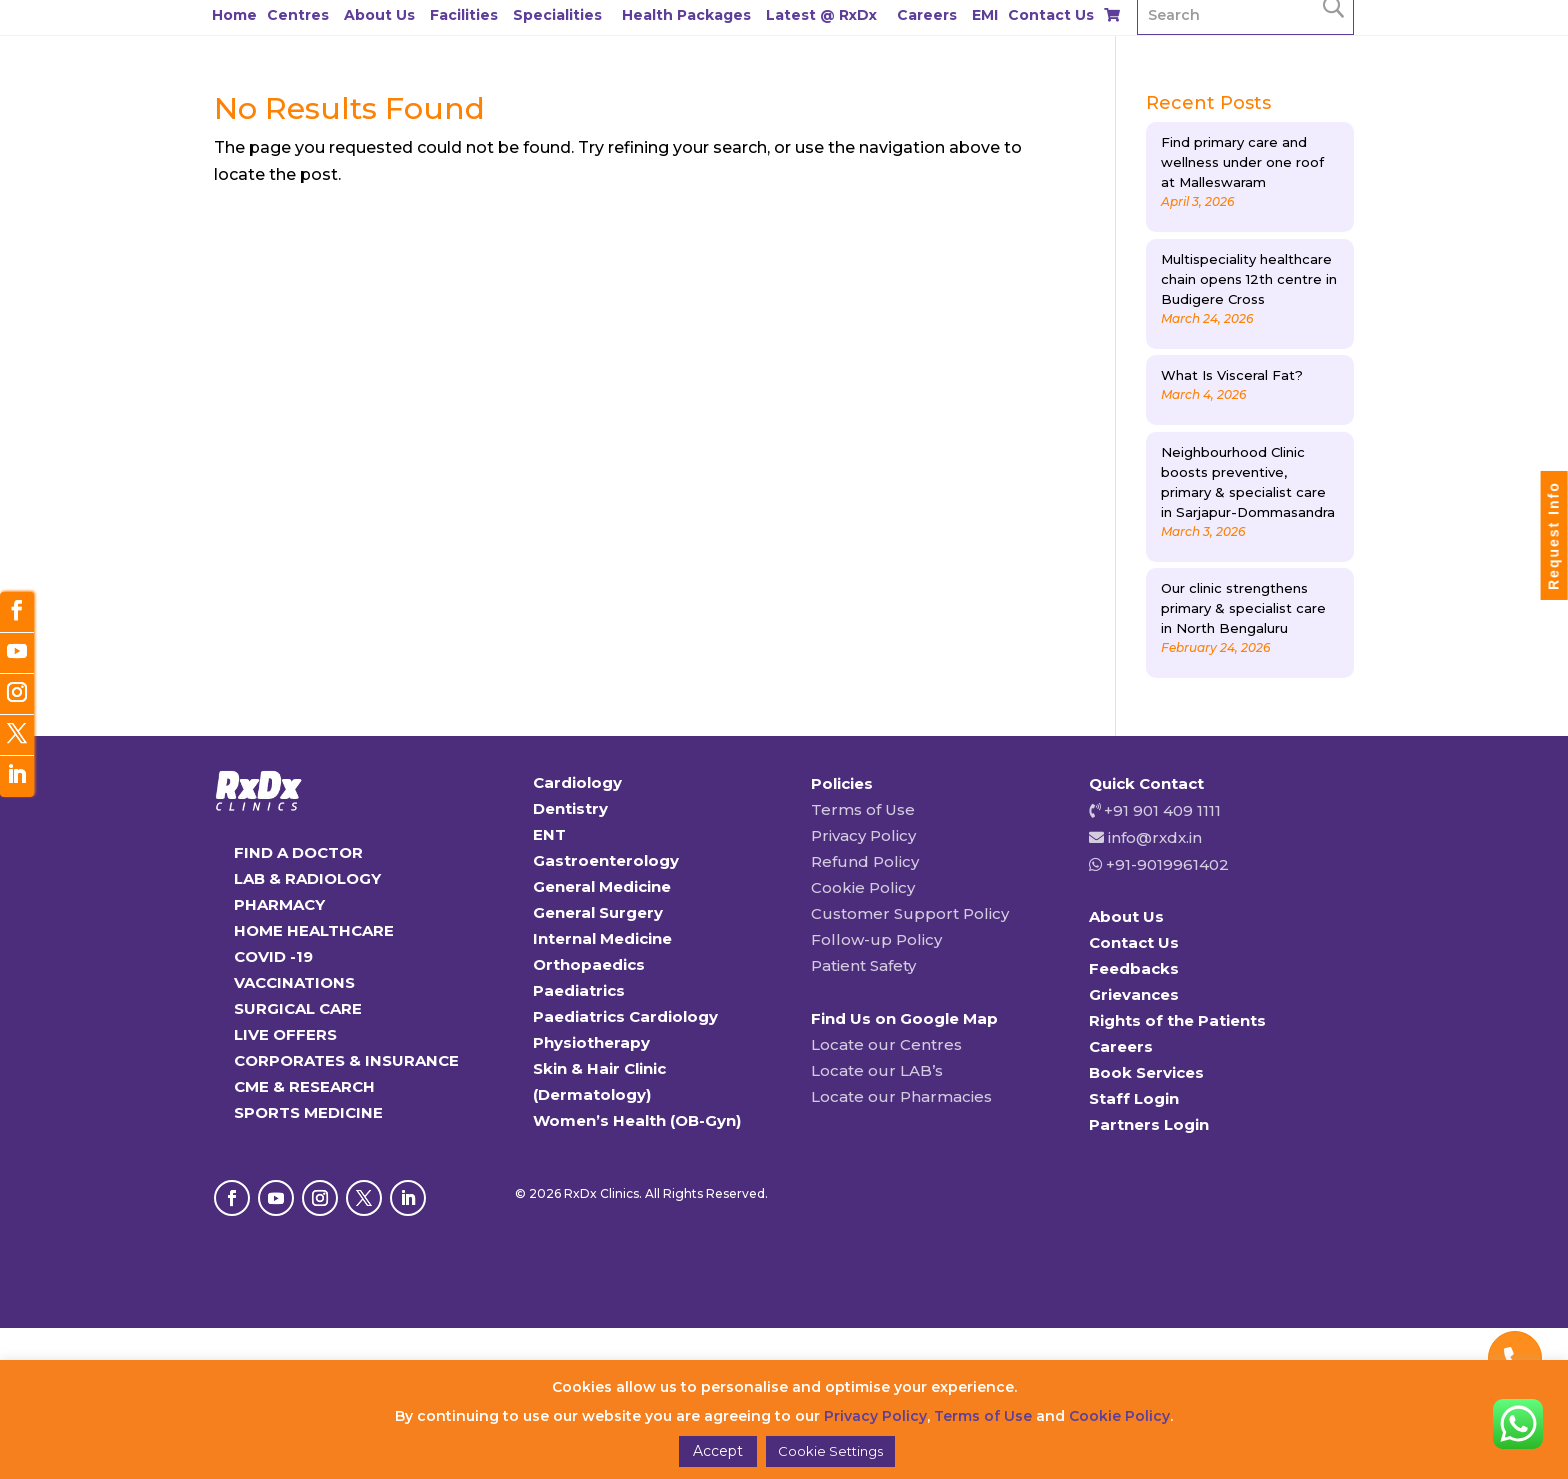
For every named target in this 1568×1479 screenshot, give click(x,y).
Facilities (464, 15)
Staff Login (1134, 1098)
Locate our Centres (886, 1044)
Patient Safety (863, 965)
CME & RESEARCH (304, 1086)
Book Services (1146, 1072)
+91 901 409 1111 (1160, 810)
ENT (549, 834)
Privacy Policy (863, 835)
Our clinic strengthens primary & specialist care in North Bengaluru (1243, 608)
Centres (298, 15)
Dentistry (570, 808)
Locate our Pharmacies (901, 1096)
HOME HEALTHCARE (314, 930)
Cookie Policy (863, 887)
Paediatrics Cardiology (625, 1016)
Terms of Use (863, 809)
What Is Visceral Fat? (1232, 375)
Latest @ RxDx (821, 15)
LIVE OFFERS (285, 1034)
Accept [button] (718, 1451)
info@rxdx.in (1155, 837)
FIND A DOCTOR (298, 852)
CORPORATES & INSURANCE (346, 1060)
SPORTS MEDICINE (308, 1112)
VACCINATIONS (294, 982)
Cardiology (577, 782)
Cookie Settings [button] (830, 1451)
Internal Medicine (602, 938)
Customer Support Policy (910, 913)
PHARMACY (279, 904)
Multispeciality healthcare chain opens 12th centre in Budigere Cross (1249, 279)
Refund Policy (865, 861)
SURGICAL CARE (298, 1008)
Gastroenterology (606, 860)
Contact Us (1051, 15)
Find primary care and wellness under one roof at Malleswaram (1242, 162)
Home (234, 15)
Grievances (1134, 994)
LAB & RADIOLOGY (307, 878)
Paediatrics (579, 990)
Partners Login (1149, 1124)
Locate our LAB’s (877, 1070)
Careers (927, 15)
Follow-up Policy (876, 939)
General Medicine (602, 886)
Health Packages (686, 15)
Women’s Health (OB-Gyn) (637, 1120)
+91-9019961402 (1165, 864)
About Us (379, 15)
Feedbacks (1134, 968)
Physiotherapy (591, 1042)
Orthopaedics (589, 964)
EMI (985, 15)
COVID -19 (273, 956)
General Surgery (598, 912)
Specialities (557, 15)
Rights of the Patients (1177, 1020)
